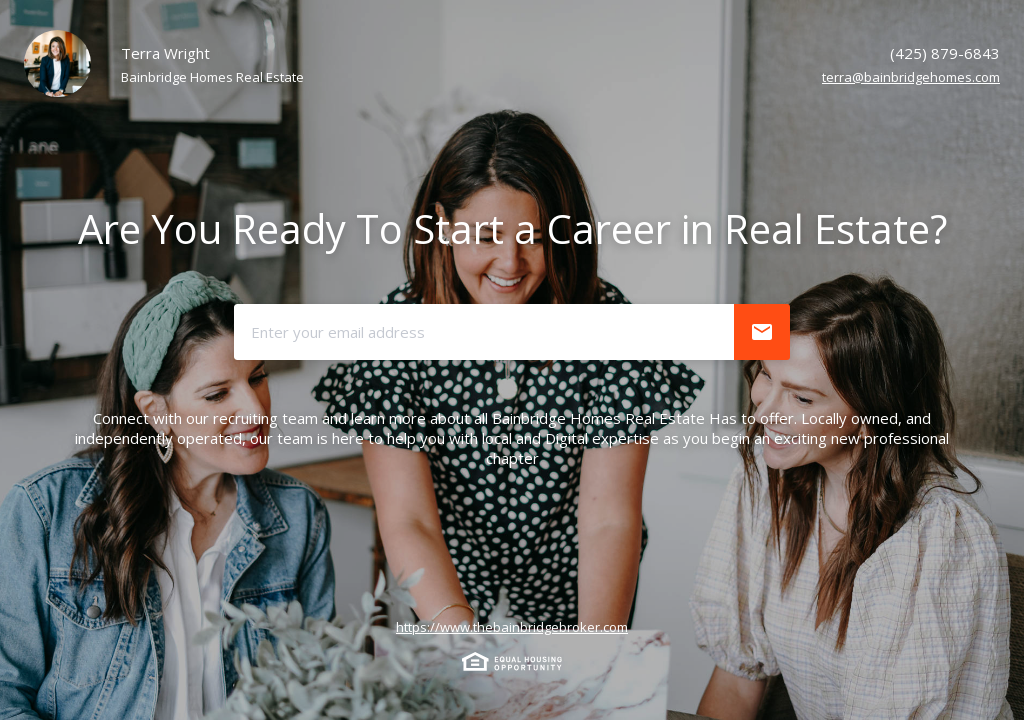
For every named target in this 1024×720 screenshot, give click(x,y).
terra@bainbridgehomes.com (911, 77)
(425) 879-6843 (945, 53)
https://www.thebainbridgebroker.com (512, 627)
